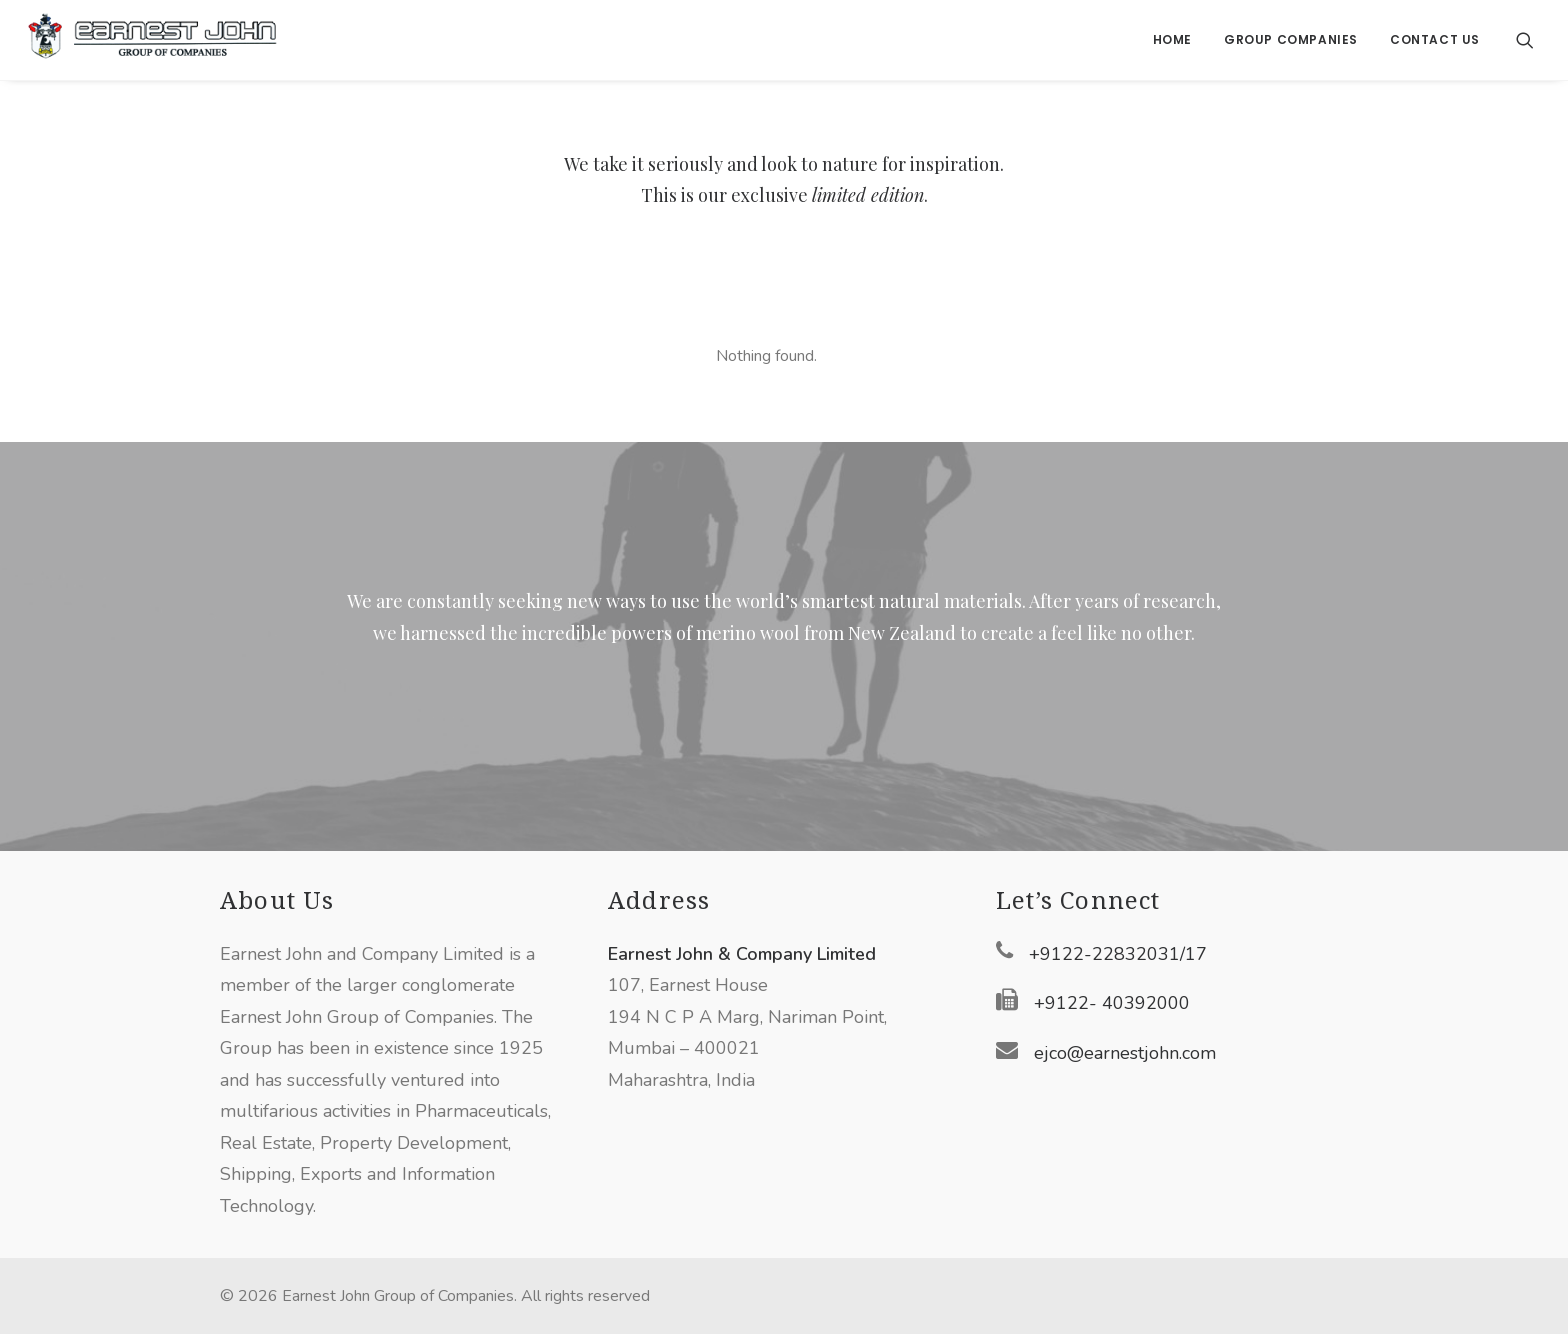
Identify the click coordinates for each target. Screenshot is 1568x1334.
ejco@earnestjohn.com (1125, 1053)
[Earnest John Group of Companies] (152, 40)
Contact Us (1435, 39)
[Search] (1525, 40)
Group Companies (1291, 39)
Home (1172, 39)
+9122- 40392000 (1112, 1003)
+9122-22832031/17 (1118, 954)
